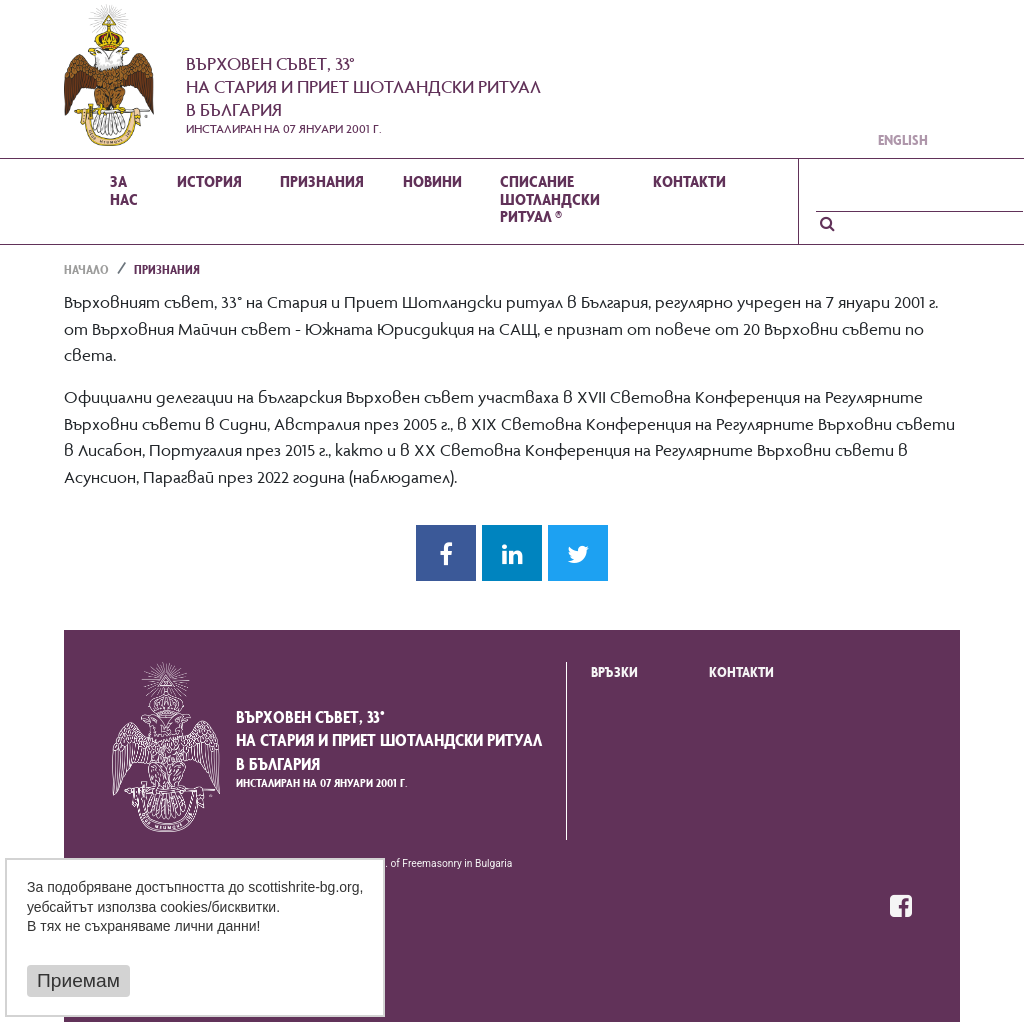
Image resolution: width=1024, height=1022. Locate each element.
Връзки (614, 674)
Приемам (78, 981)
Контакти (741, 674)
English (903, 142)
